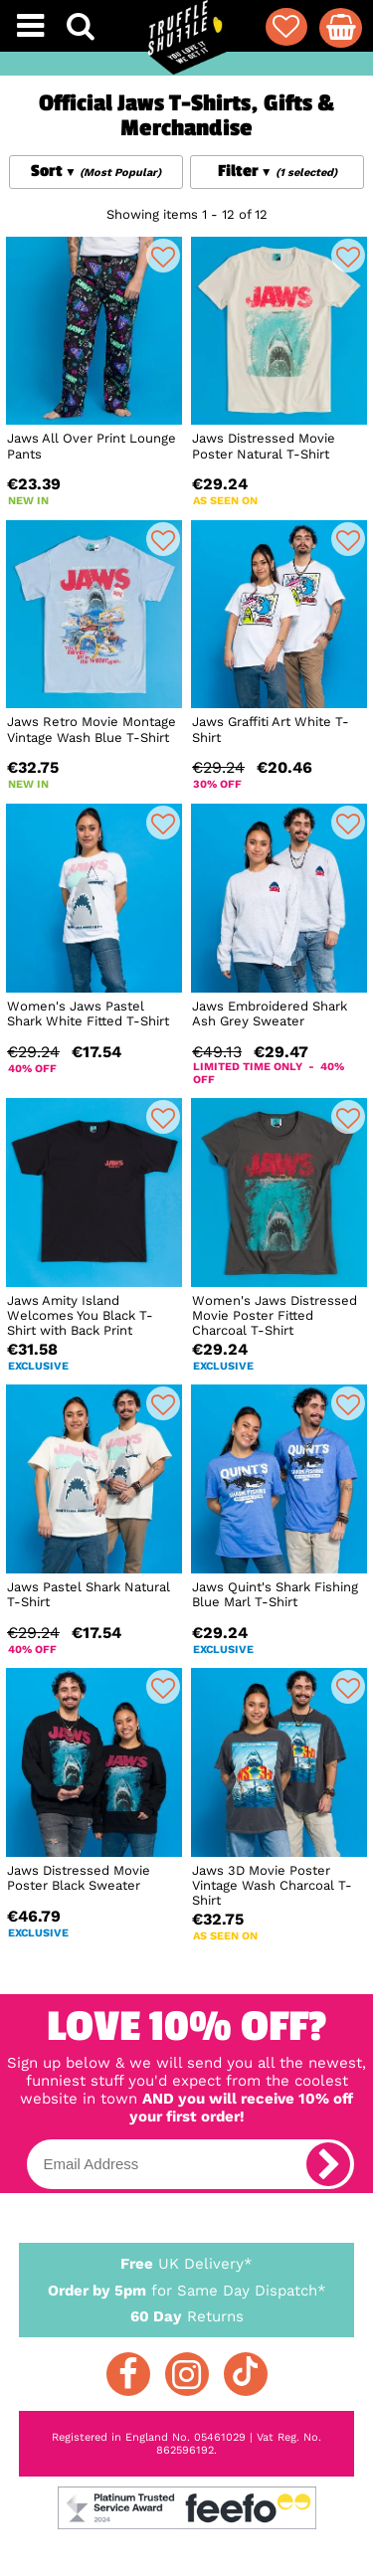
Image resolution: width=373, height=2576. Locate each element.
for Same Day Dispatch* (187, 2287)
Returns (187, 2315)
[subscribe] (328, 2164)
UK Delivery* (187, 2263)
